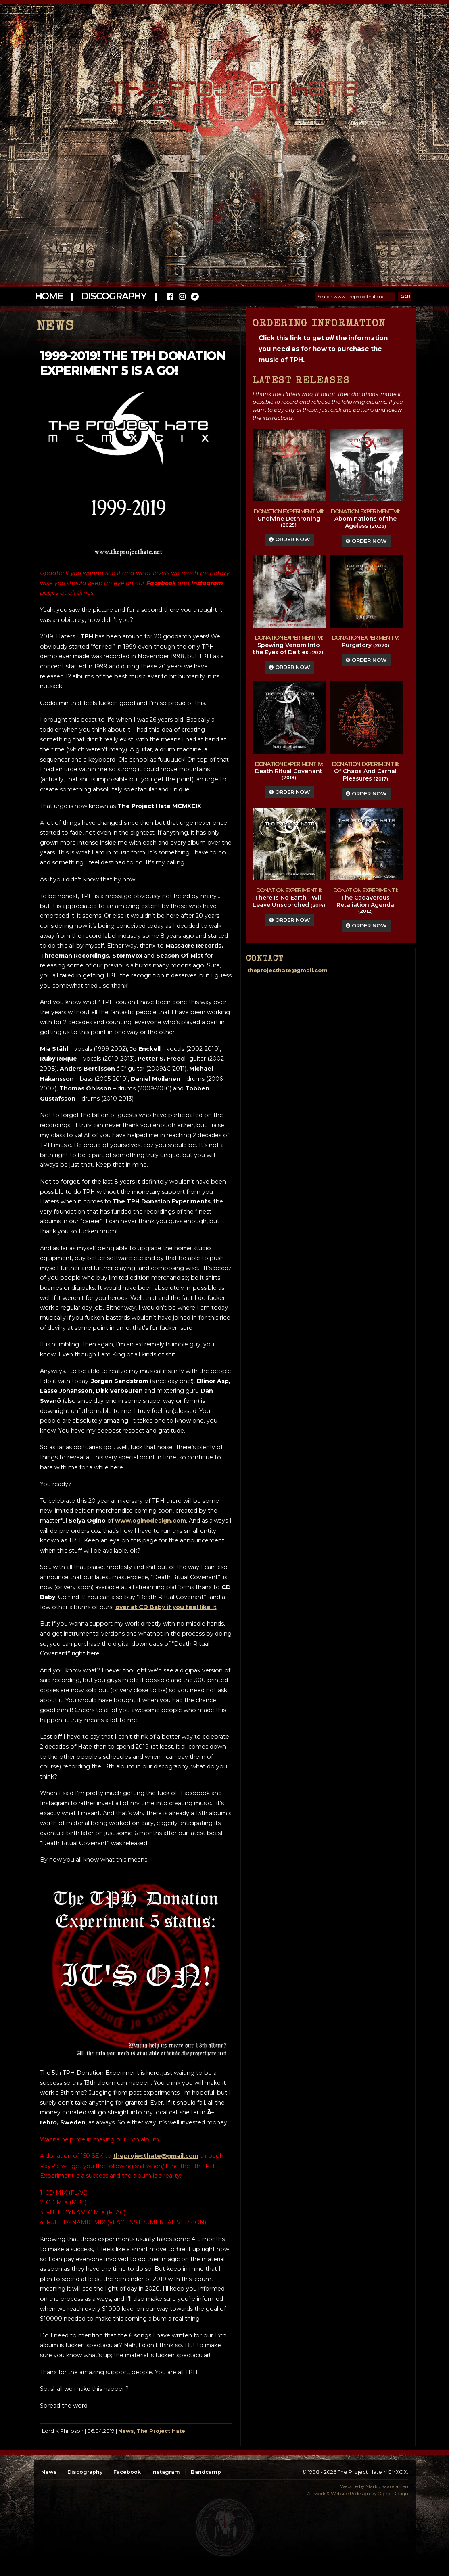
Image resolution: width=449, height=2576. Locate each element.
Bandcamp (206, 2472)
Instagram (165, 2472)
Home (49, 296)
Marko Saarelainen (386, 2486)
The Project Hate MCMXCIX (223, 93)
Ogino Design (393, 2493)
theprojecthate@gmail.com (155, 2156)
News (126, 2431)
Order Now (289, 539)
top (224, 2527)
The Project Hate (160, 2431)
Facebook (127, 2472)
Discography (113, 296)
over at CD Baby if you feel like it (166, 1607)
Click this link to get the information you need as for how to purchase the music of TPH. (323, 349)
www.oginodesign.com (150, 1520)
